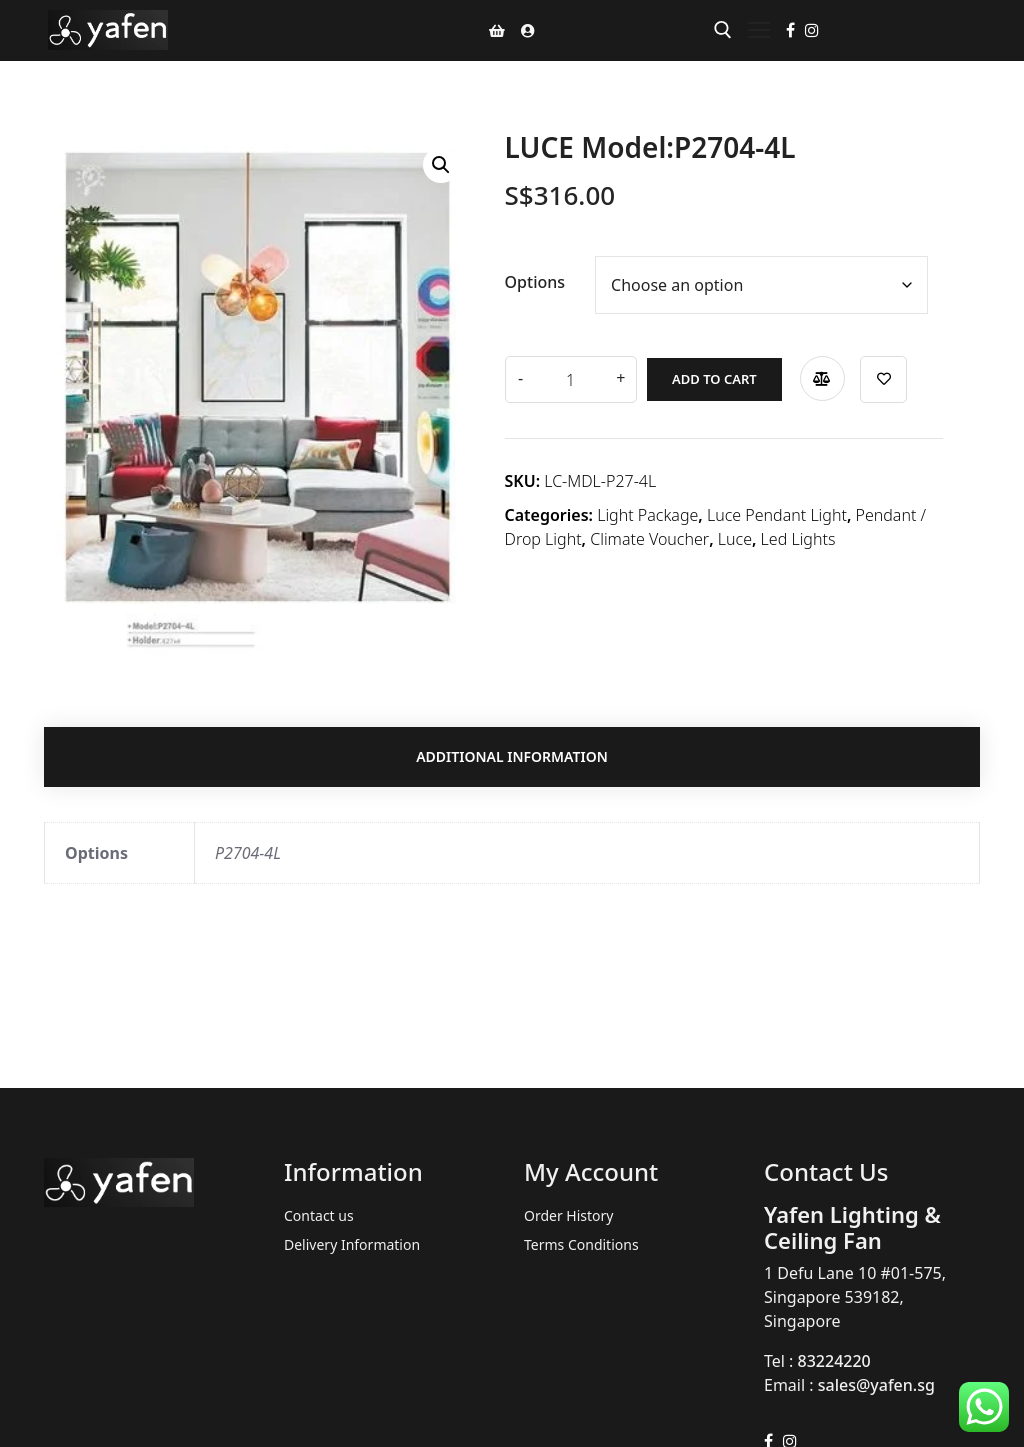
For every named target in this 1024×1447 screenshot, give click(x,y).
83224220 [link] (834, 1361)
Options (535, 282)
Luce (735, 539)
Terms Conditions (581, 1244)
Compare (819, 378)
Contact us (319, 1215)
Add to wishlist (881, 379)
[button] (441, 165)
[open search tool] (723, 30)
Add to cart (712, 379)
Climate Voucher (649, 539)
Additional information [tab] (512, 757)
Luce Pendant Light (777, 515)
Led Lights (798, 539)
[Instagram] (812, 30)
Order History (569, 1215)
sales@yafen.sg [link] (876, 1385)
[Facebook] (790, 30)
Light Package (647, 515)
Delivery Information (352, 1244)
